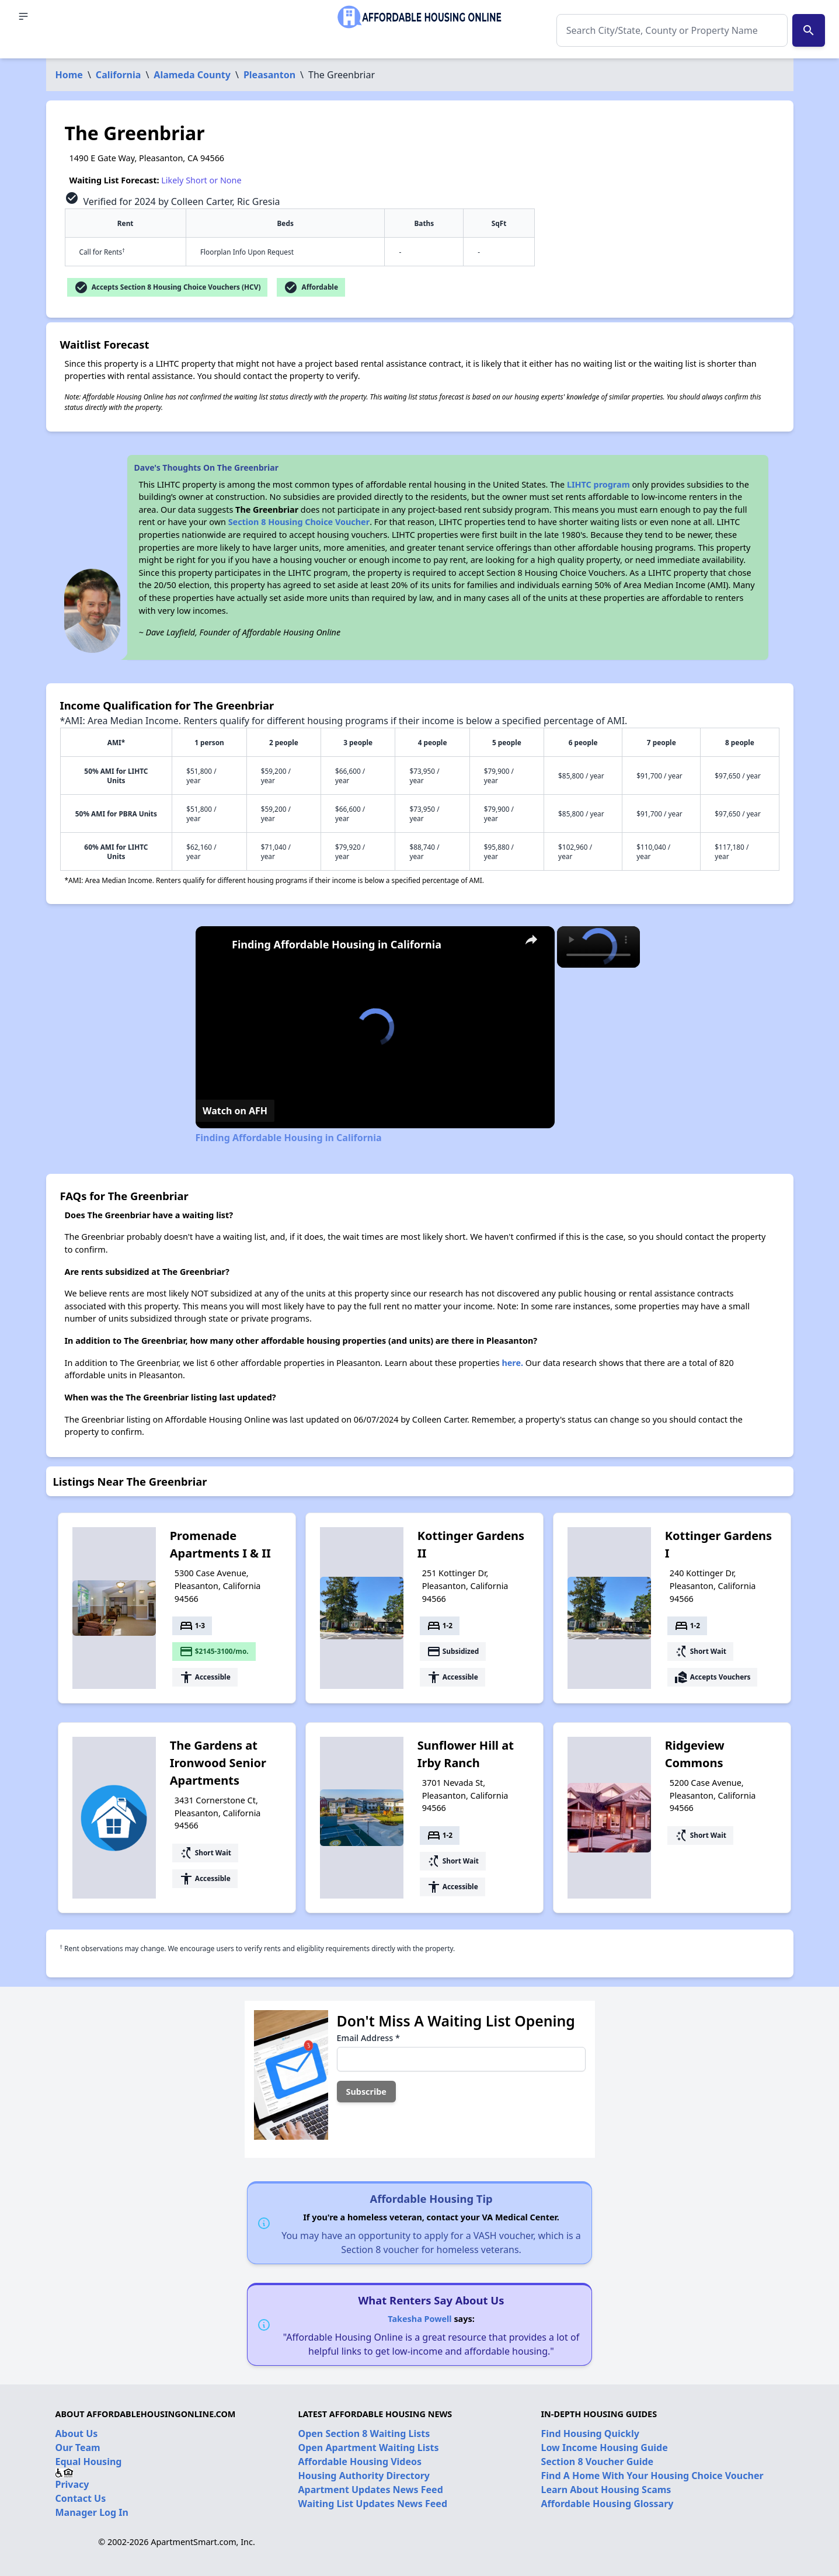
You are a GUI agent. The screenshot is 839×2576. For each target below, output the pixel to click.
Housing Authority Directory (364, 2475)
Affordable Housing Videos (360, 2461)
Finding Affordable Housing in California (336, 944)
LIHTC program (598, 484)
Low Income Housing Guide (604, 2447)
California (118, 74)
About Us (76, 2433)
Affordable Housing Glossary (607, 2503)
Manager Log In (91, 2512)
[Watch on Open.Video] (235, 1111)
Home (69, 74)
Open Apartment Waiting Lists (368, 2447)
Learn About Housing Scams (606, 2489)
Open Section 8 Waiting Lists (364, 2433)
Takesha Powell (419, 2318)
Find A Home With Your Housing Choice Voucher (652, 2475)
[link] (214, 945)
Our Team (77, 2447)
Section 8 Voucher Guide (597, 2461)
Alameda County (192, 74)
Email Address (368, 2037)
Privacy (72, 2484)
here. (512, 1362)
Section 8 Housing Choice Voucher (299, 521)
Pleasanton (269, 74)
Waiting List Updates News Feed (373, 2503)
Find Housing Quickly (590, 2433)
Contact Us (80, 2498)
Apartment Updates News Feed (370, 2489)
